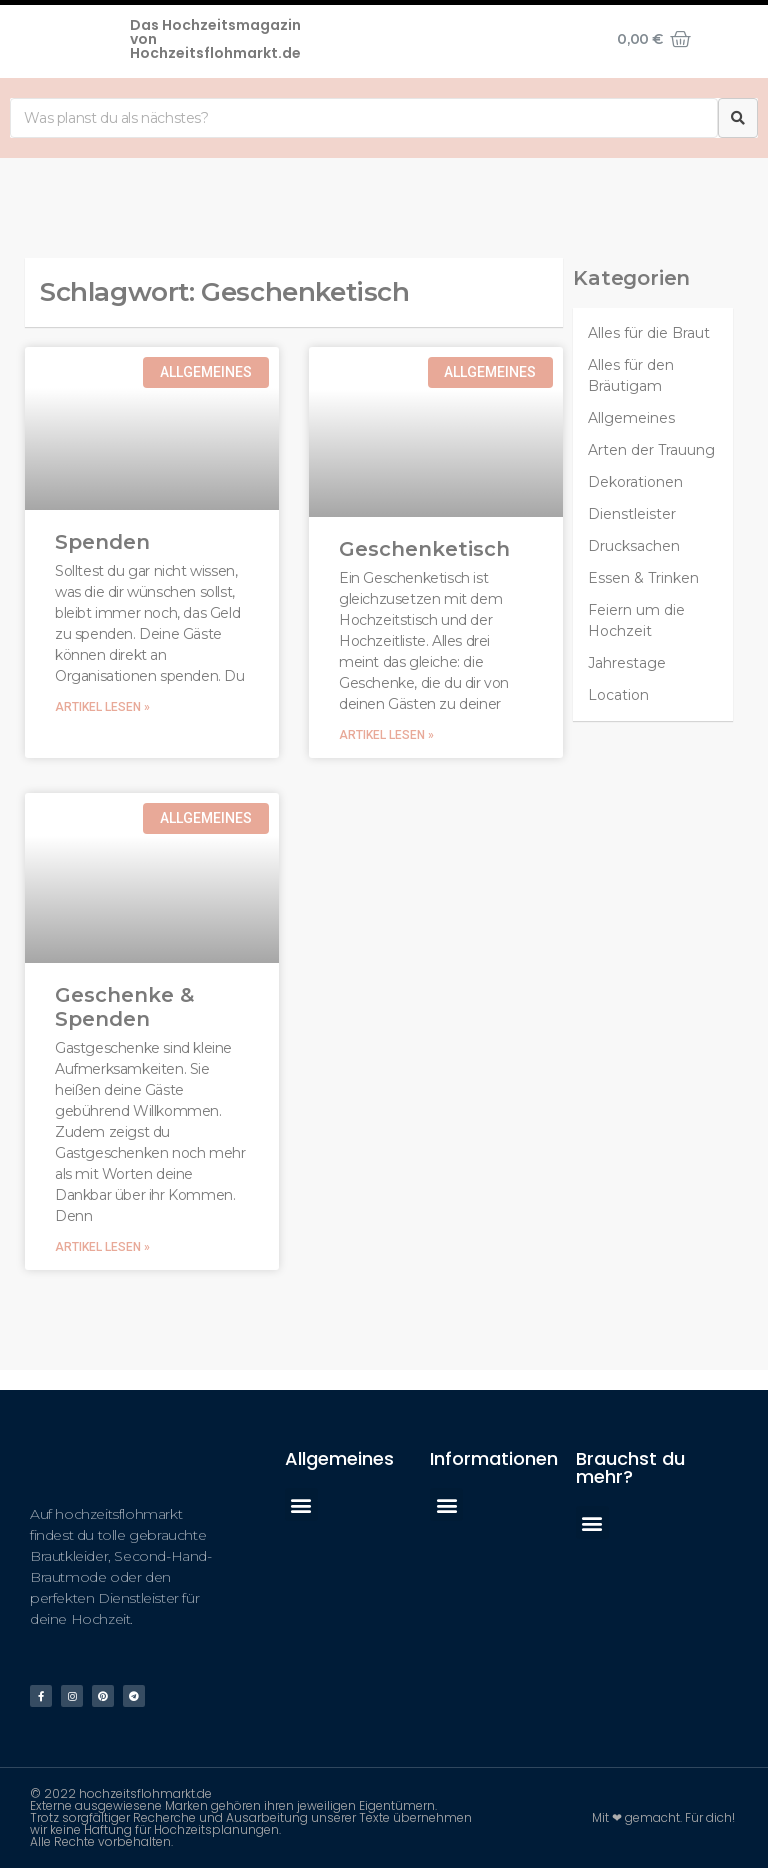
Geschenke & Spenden (124, 1007)
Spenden (102, 542)
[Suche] (738, 118)
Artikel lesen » (102, 707)
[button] (301, 1504)
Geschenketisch (424, 549)
